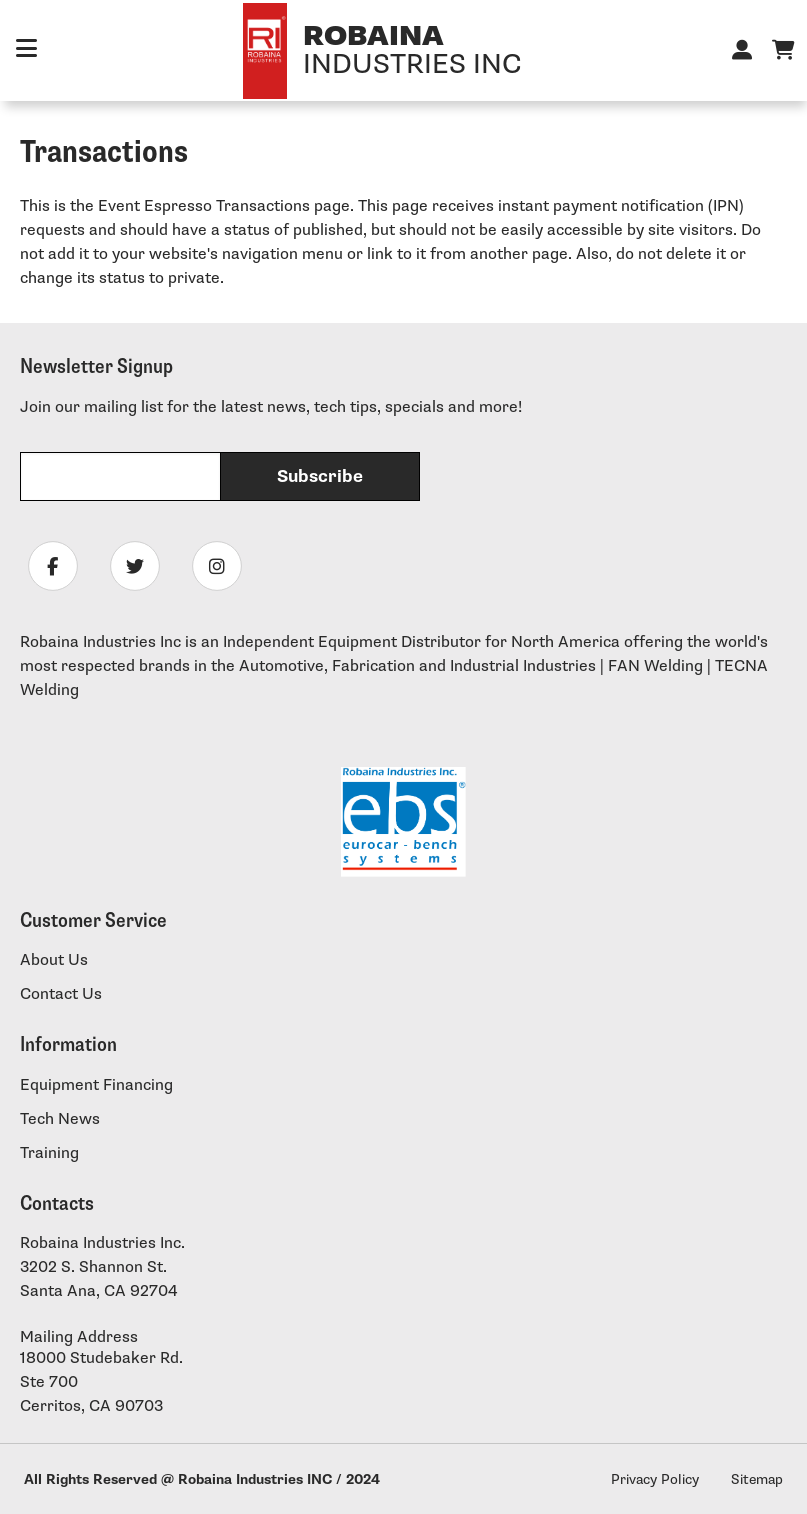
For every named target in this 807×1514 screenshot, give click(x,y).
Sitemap (757, 1479)
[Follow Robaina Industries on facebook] (53, 566)
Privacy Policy (655, 1479)
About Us (54, 960)
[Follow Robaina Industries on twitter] (135, 566)
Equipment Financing (96, 1085)
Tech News (60, 1119)
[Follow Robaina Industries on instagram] (217, 566)
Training (49, 1153)
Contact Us (61, 994)
